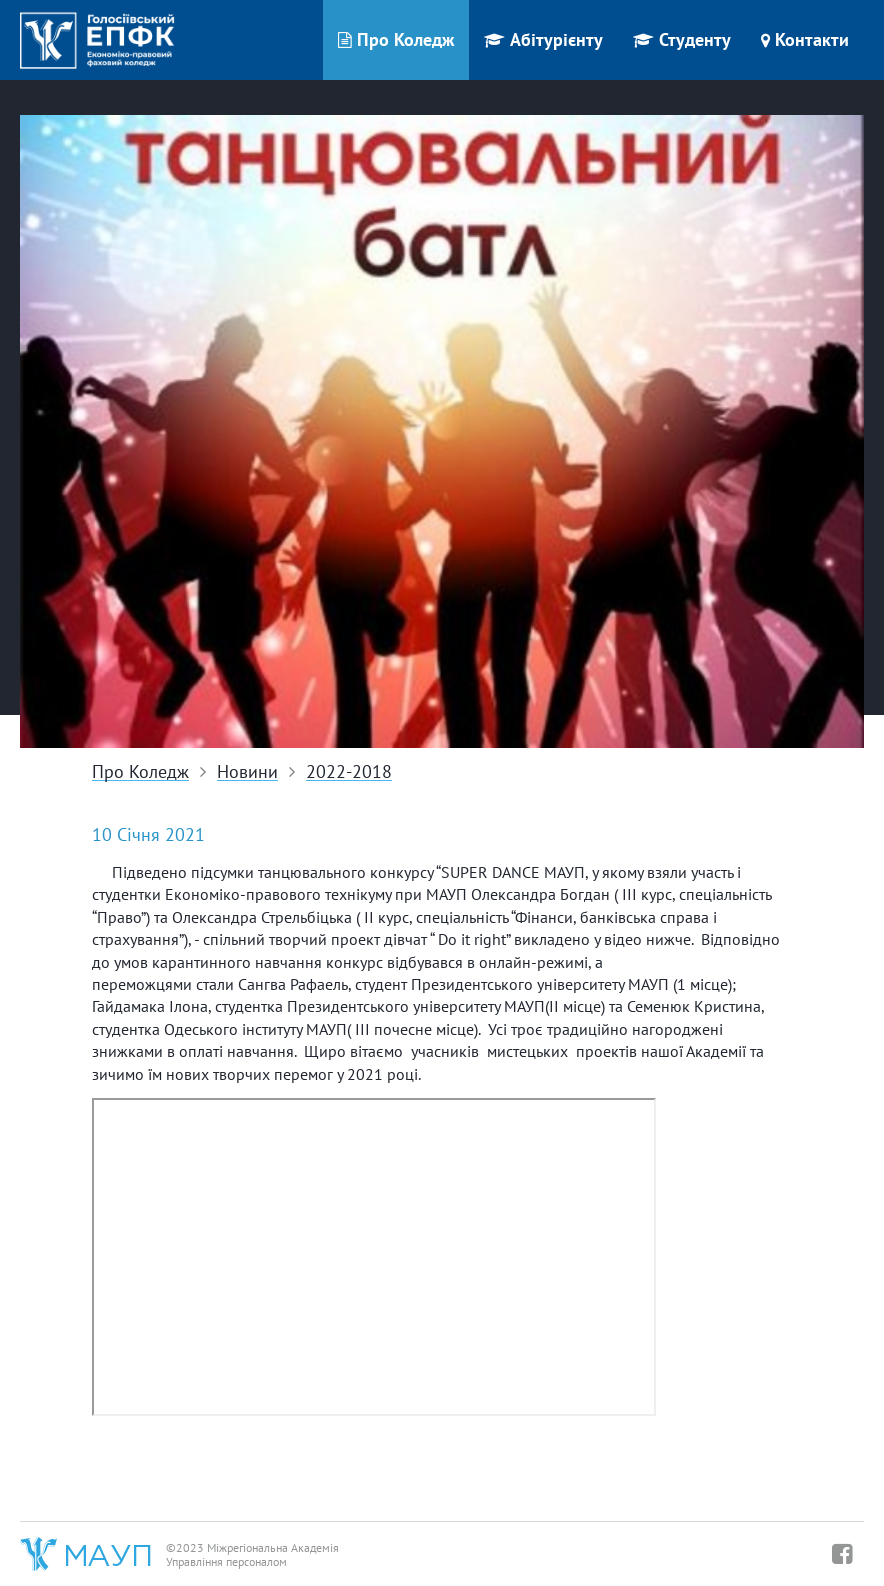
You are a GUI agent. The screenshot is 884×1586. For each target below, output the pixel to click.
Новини (247, 772)
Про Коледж (396, 39)
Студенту (682, 39)
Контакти (805, 39)
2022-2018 (349, 772)
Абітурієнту (543, 39)
